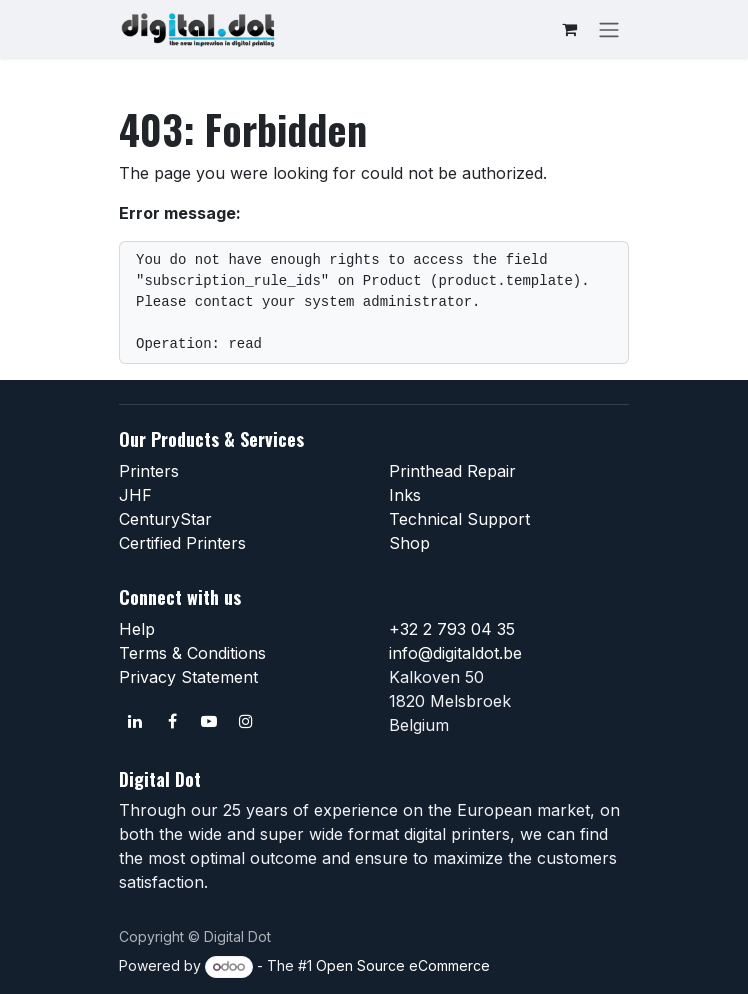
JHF (135, 495)
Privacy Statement (188, 677)
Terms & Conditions (192, 653)
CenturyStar (165, 519)
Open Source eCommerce (403, 965)
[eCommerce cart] (569, 29)
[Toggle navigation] (609, 29)
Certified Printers (182, 543)
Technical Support (459, 519)
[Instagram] (246, 721)
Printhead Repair (452, 471)
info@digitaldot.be (455, 653)
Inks (405, 495)
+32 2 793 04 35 (452, 629)
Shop (409, 543)
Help (137, 629)
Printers (149, 471)
